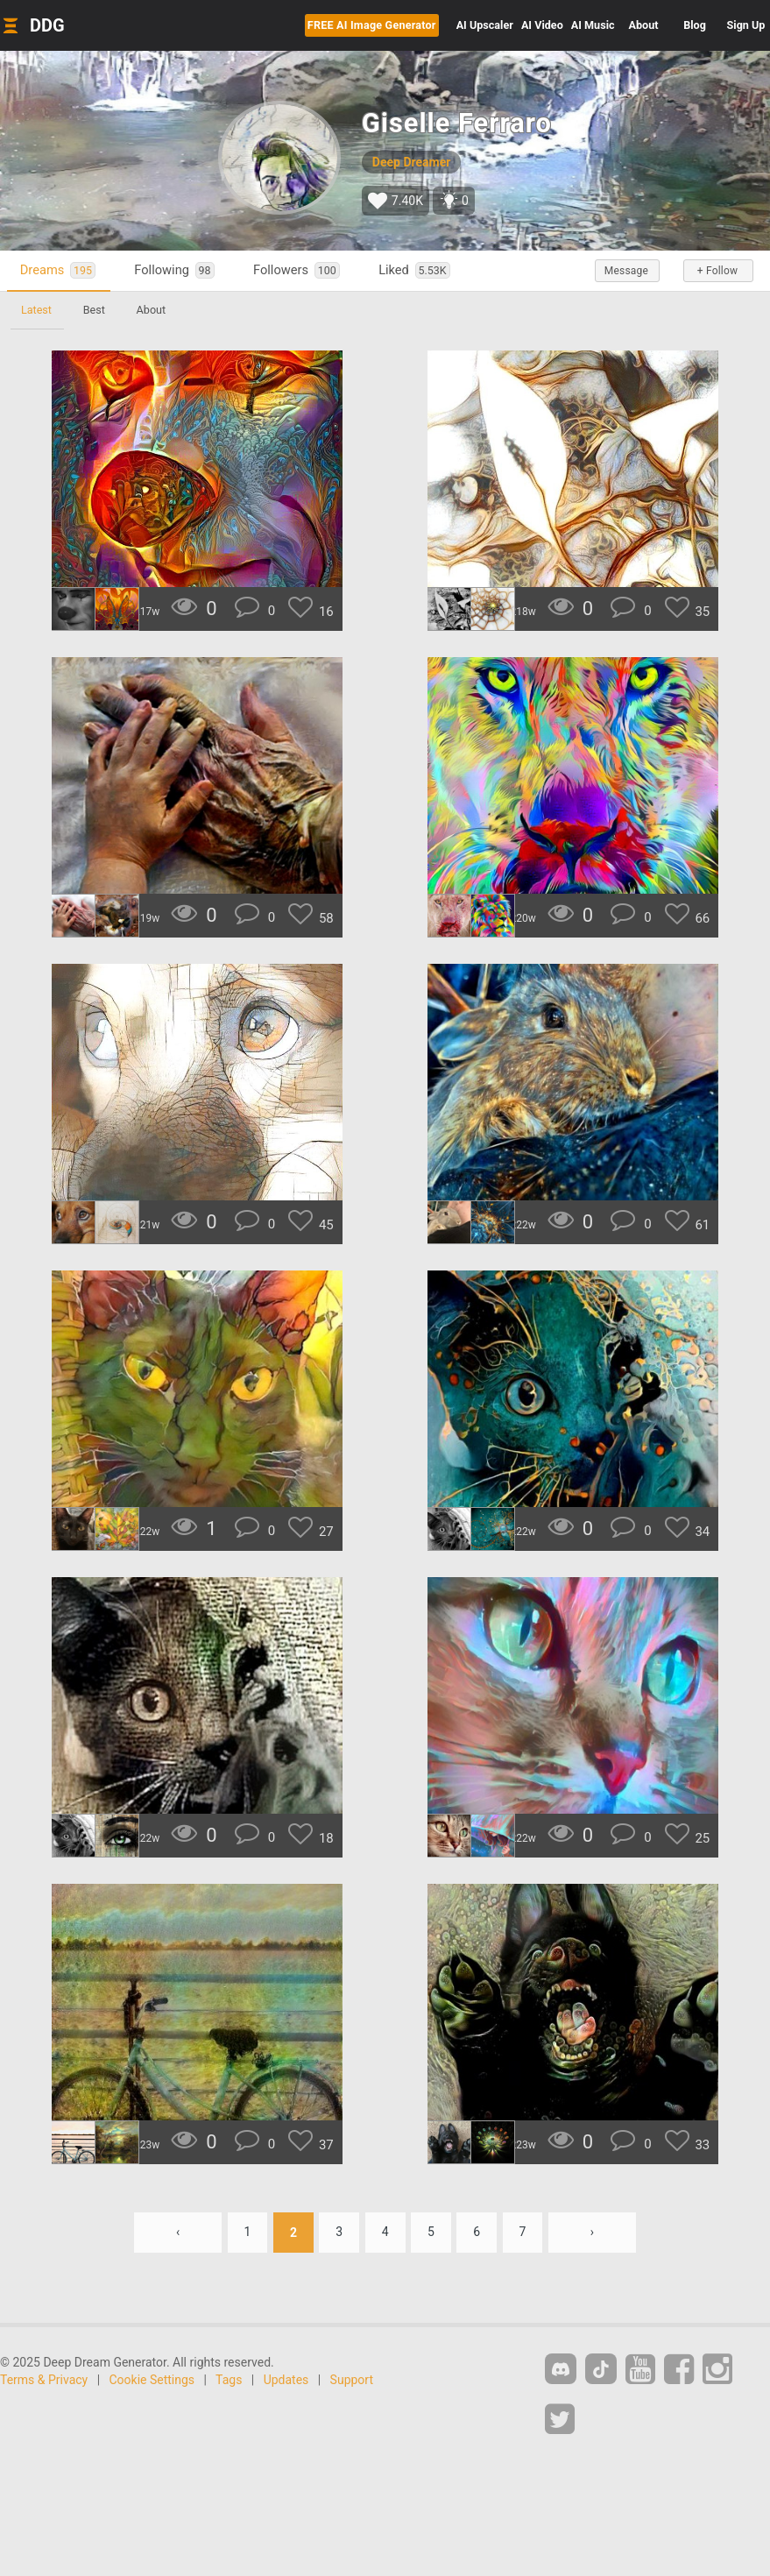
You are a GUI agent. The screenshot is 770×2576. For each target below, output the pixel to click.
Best (94, 309)
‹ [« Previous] (177, 2233)
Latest (36, 309)
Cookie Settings (152, 2380)
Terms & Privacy (44, 2380)
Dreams (57, 270)
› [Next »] (592, 2233)
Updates (286, 2380)
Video (542, 25)
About (644, 25)
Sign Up (746, 25)
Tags (228, 2380)
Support (351, 2380)
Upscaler (484, 25)
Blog (694, 25)
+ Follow (717, 271)
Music (593, 25)
